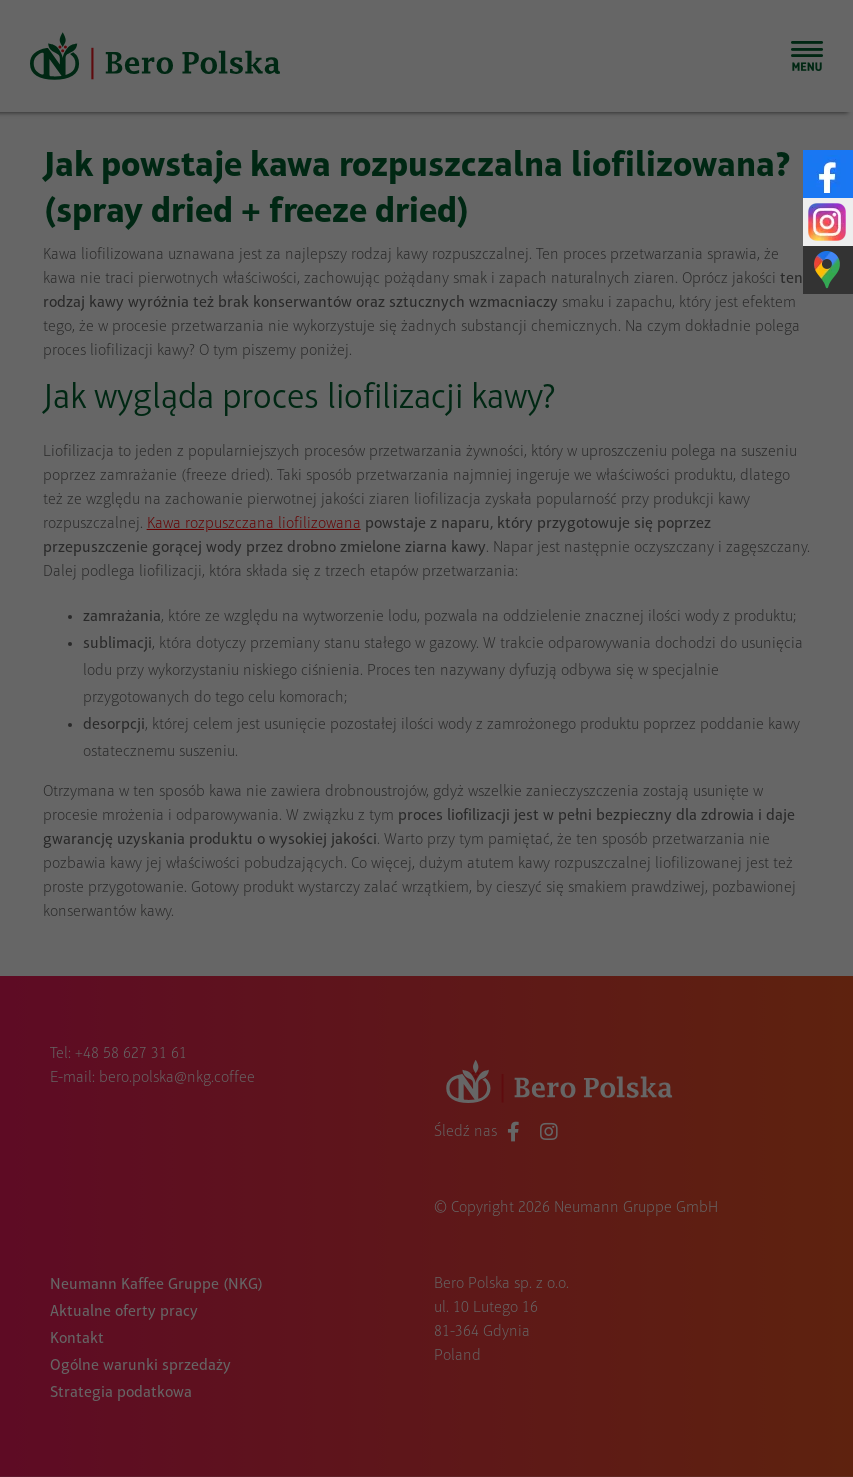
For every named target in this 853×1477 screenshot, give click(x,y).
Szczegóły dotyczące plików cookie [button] (303, 1135)
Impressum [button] (630, 1135)
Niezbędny (243, 763)
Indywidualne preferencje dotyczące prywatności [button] (427, 1081)
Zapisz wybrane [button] (426, 943)
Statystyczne (421, 763)
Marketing (596, 763)
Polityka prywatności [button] (507, 1135)
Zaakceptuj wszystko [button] (426, 874)
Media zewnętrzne (419, 796)
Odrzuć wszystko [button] (427, 1012)
